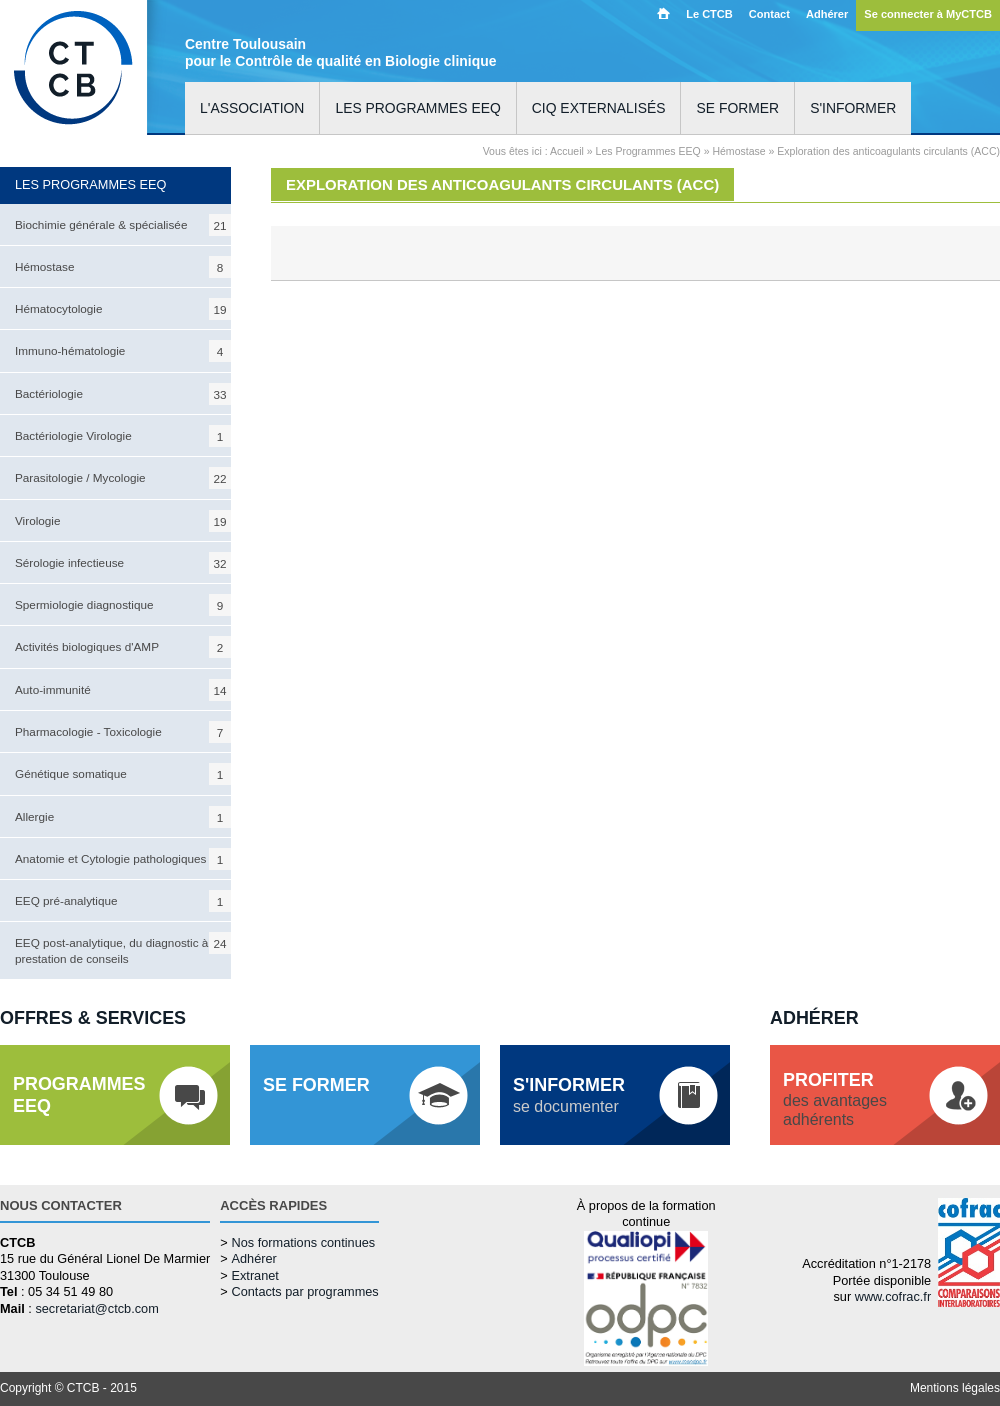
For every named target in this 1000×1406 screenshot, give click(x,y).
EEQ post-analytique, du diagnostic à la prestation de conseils (123, 948)
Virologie (123, 521)
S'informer (853, 108)
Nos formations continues (303, 1242)
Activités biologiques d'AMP (123, 647)
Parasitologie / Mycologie (123, 478)
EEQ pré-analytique (123, 901)
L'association (252, 108)
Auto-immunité (123, 690)
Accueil (663, 13)
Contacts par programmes (304, 1291)
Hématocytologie (123, 309)
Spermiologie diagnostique (123, 605)
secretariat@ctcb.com (96, 1308)
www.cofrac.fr (893, 1296)
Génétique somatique (123, 774)
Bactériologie (123, 394)
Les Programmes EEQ (648, 151)
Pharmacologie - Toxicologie (123, 732)
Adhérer (827, 14)
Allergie (123, 817)
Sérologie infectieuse (123, 563)
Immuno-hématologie (123, 351)
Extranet (254, 1275)
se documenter (569, 1095)
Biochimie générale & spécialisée (123, 225)
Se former (737, 108)
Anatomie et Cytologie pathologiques (123, 859)
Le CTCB (709, 14)
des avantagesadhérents (835, 1099)
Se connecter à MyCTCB (928, 14)
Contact (769, 14)
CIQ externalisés (599, 108)
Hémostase (123, 267)
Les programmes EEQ (417, 108)
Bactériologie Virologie (123, 436)
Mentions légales (955, 1388)
